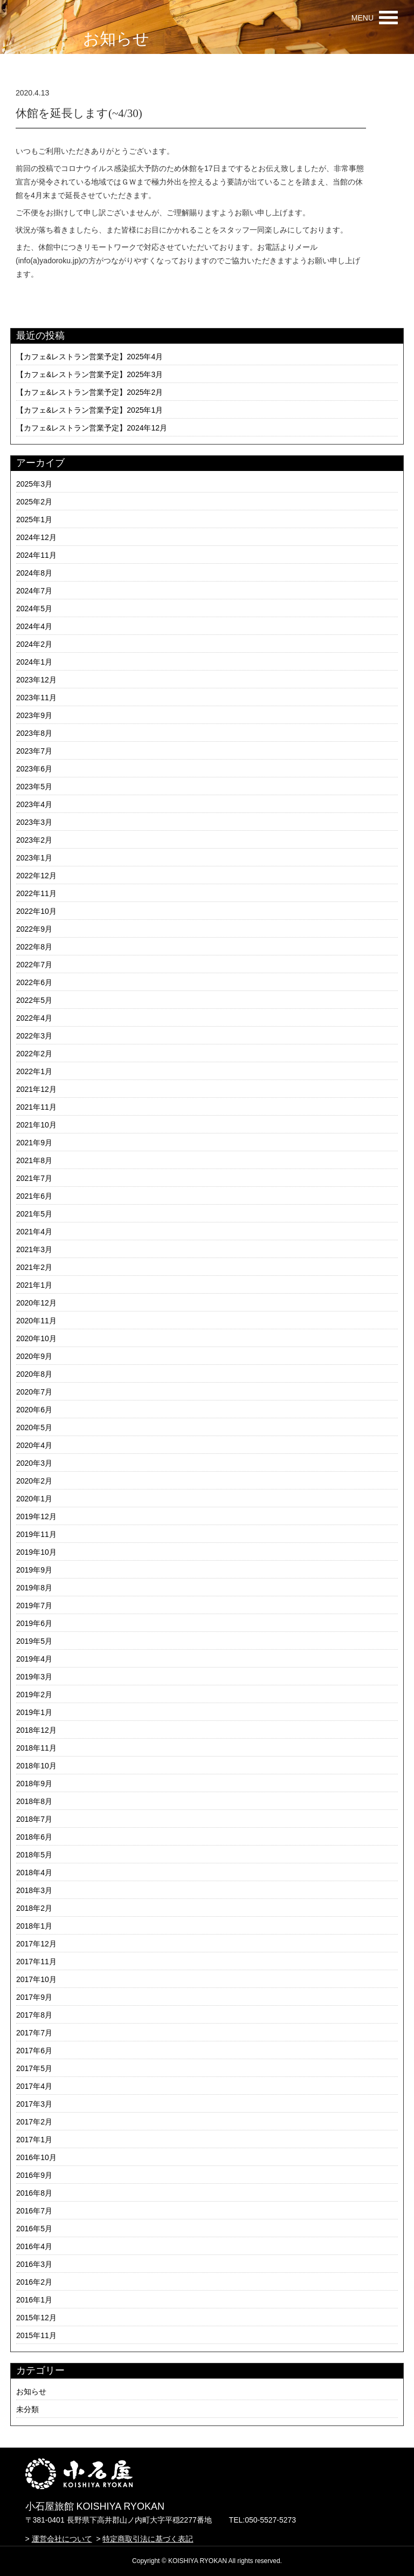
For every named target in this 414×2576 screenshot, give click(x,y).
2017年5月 (34, 2068)
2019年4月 (34, 1659)
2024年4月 (34, 626)
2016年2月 (34, 2282)
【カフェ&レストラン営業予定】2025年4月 (89, 356)
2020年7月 (34, 1392)
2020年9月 (34, 1356)
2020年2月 (34, 1481)
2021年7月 (34, 1178)
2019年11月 (36, 1534)
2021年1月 (34, 1285)
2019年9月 (34, 1570)
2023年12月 (36, 679)
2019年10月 (36, 1552)
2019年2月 (34, 1694)
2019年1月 (34, 1712)
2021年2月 (34, 1267)
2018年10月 (36, 1765)
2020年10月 (36, 1338)
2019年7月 (34, 1605)
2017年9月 (34, 1997)
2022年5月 (34, 1000)
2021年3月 (34, 1249)
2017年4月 (34, 2086)
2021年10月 (36, 1124)
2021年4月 (34, 1231)
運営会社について (62, 2538)
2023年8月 (34, 733)
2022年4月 (34, 1018)
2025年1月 (34, 519)
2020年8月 (34, 1374)
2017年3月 (34, 2104)
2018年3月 (34, 1890)
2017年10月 (36, 1979)
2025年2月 (34, 501)
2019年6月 (34, 1623)
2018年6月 (34, 1837)
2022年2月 (34, 1053)
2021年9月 (34, 1142)
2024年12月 (36, 537)
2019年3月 (34, 1676)
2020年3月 (34, 1463)
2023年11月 (36, 697)
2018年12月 (36, 1730)
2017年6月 (34, 2050)
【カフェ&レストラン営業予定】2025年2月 (89, 392)
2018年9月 (34, 1783)
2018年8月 (34, 1801)
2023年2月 (34, 840)
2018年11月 (36, 1748)
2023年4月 (34, 804)
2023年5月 (34, 786)
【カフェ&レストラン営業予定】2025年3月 (89, 374)
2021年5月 (34, 1214)
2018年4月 (34, 1872)
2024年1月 (34, 662)
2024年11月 (36, 555)
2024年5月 (34, 608)
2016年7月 (34, 2210)
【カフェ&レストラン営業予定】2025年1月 (89, 410)
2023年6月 (34, 768)
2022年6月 (34, 982)
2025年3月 (34, 484)
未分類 (27, 2409)
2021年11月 (36, 1107)
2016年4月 (34, 2246)
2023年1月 (34, 857)
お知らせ (31, 2391)
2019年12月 (36, 1516)
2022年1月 (34, 1071)
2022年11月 (36, 893)
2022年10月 (36, 911)
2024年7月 (34, 590)
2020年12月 (36, 1303)
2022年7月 (34, 964)
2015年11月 (36, 2335)
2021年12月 (36, 1089)
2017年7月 (34, 2032)
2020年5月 (34, 1427)
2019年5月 (34, 1641)
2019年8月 (34, 1587)
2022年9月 (34, 929)
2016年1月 (34, 2299)
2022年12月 (36, 875)
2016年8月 (34, 2193)
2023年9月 (34, 715)
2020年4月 (34, 1445)
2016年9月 (34, 2175)
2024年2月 (34, 644)
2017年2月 (34, 2121)
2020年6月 (34, 1409)
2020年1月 (34, 1498)
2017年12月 (36, 1943)
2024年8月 (34, 573)
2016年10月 (36, 2157)
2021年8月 (34, 1160)
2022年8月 (34, 946)
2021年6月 (34, 1196)
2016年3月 (34, 2264)
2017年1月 (34, 2139)
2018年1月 (34, 1926)
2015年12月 (36, 2317)
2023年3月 (34, 822)
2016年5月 (34, 2228)
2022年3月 (34, 1035)
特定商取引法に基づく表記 (147, 2538)
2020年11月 (36, 1320)
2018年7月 (34, 1819)
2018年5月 (34, 1854)
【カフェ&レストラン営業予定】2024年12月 (91, 427)
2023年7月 (34, 751)
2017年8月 (34, 2015)
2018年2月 (34, 1908)
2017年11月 (36, 1961)
